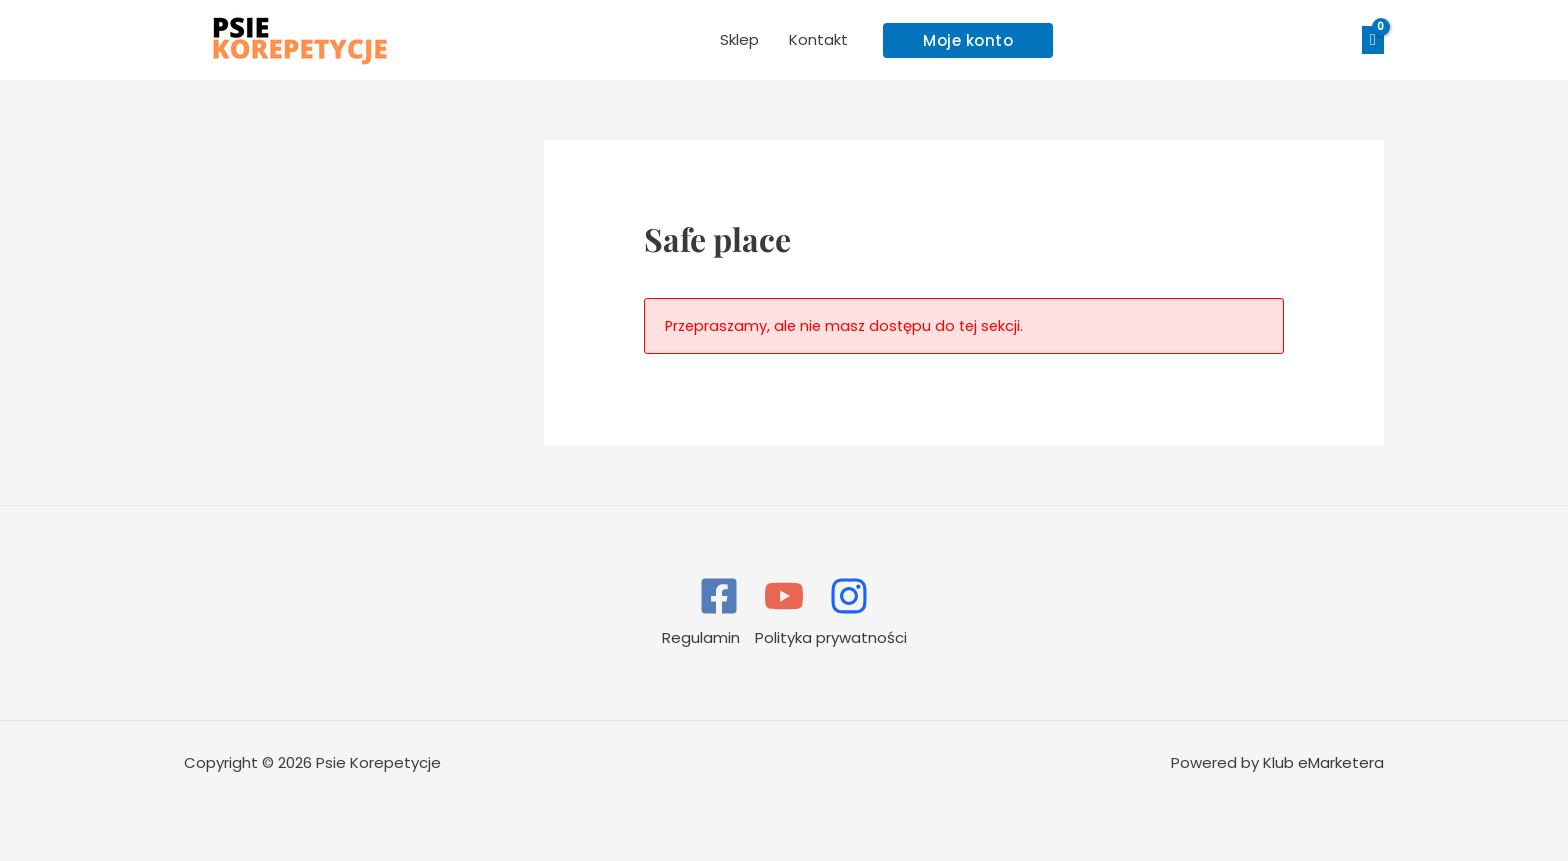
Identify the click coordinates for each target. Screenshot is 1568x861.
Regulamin (701, 637)
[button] (968, 40)
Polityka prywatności (831, 637)
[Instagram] (849, 596)
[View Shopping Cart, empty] (1373, 40)
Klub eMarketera (1323, 762)
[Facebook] (719, 596)
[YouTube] (784, 596)
